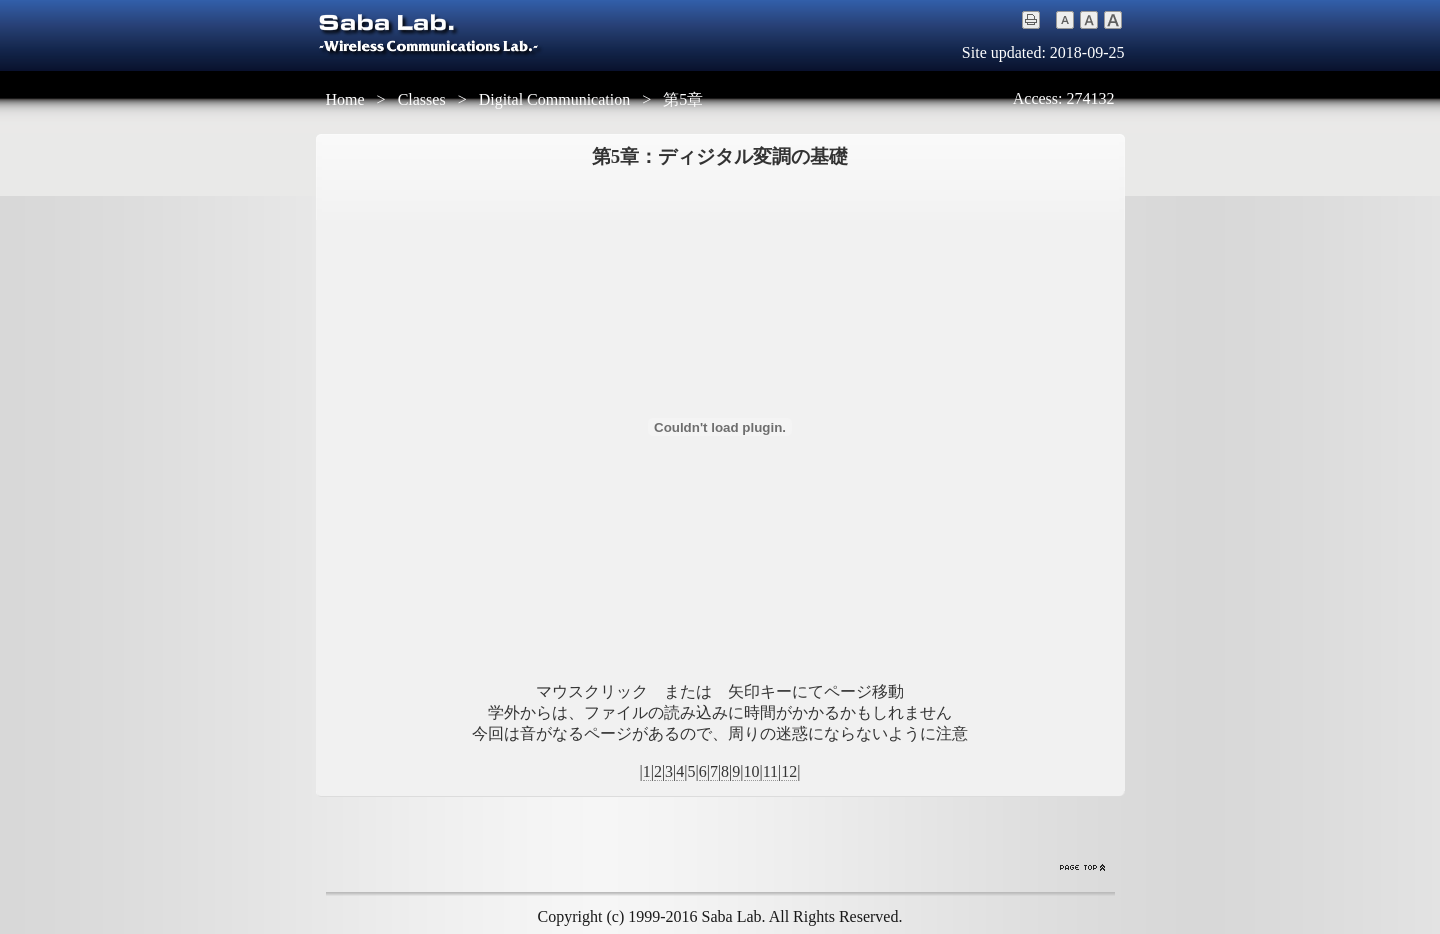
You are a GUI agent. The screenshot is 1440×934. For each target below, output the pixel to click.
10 (752, 771)
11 (770, 771)
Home (345, 99)
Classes (422, 99)
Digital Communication (555, 99)
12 (789, 771)
